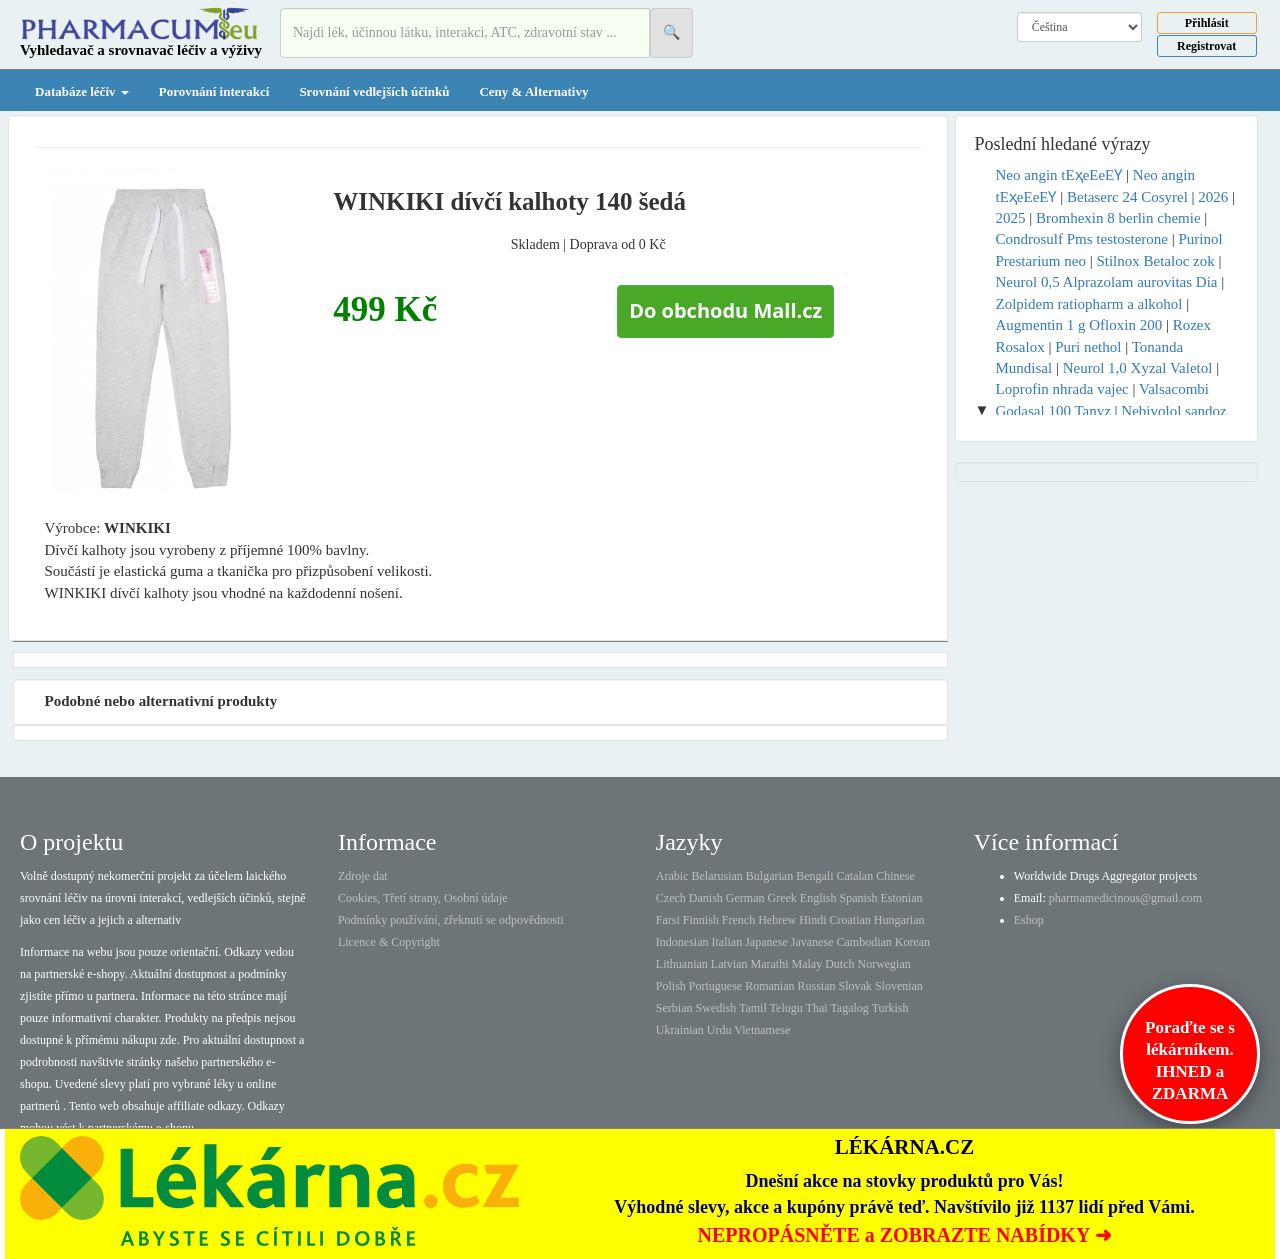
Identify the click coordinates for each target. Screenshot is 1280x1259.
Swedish (716, 1008)
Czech (671, 898)
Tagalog (849, 1008)
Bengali (814, 876)
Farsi (668, 920)
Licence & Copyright (389, 942)
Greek (781, 898)
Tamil (753, 1008)
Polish (671, 986)
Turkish (890, 1008)
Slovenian (899, 986)
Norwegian (883, 964)
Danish (706, 898)
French (738, 920)
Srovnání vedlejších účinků (374, 91)
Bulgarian (769, 876)
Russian (817, 986)
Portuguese (715, 986)
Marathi (769, 964)
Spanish (858, 898)
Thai (817, 1008)
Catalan (854, 876)
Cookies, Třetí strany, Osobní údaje (423, 898)
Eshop (1029, 920)
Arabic (672, 876)
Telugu (786, 1008)
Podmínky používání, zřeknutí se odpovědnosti (451, 920)
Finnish (701, 920)
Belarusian (717, 876)
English (818, 898)
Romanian (769, 986)
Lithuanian (682, 964)
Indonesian (682, 942)
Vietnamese (762, 1030)
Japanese (766, 942)
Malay (806, 964)
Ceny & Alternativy (533, 91)
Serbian (674, 1008)
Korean (912, 942)
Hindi (812, 920)
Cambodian (863, 942)
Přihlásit (1207, 23)
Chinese (895, 876)
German (745, 898)
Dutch (839, 964)
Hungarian (899, 920)
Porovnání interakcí (214, 91)
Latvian (729, 964)
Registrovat (1206, 46)
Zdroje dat (363, 876)
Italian (727, 942)
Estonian (902, 898)
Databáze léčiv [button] (82, 91)
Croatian (850, 920)
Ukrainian (680, 1030)
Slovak (855, 986)
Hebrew (777, 920)
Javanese (812, 942)
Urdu (719, 1030)
